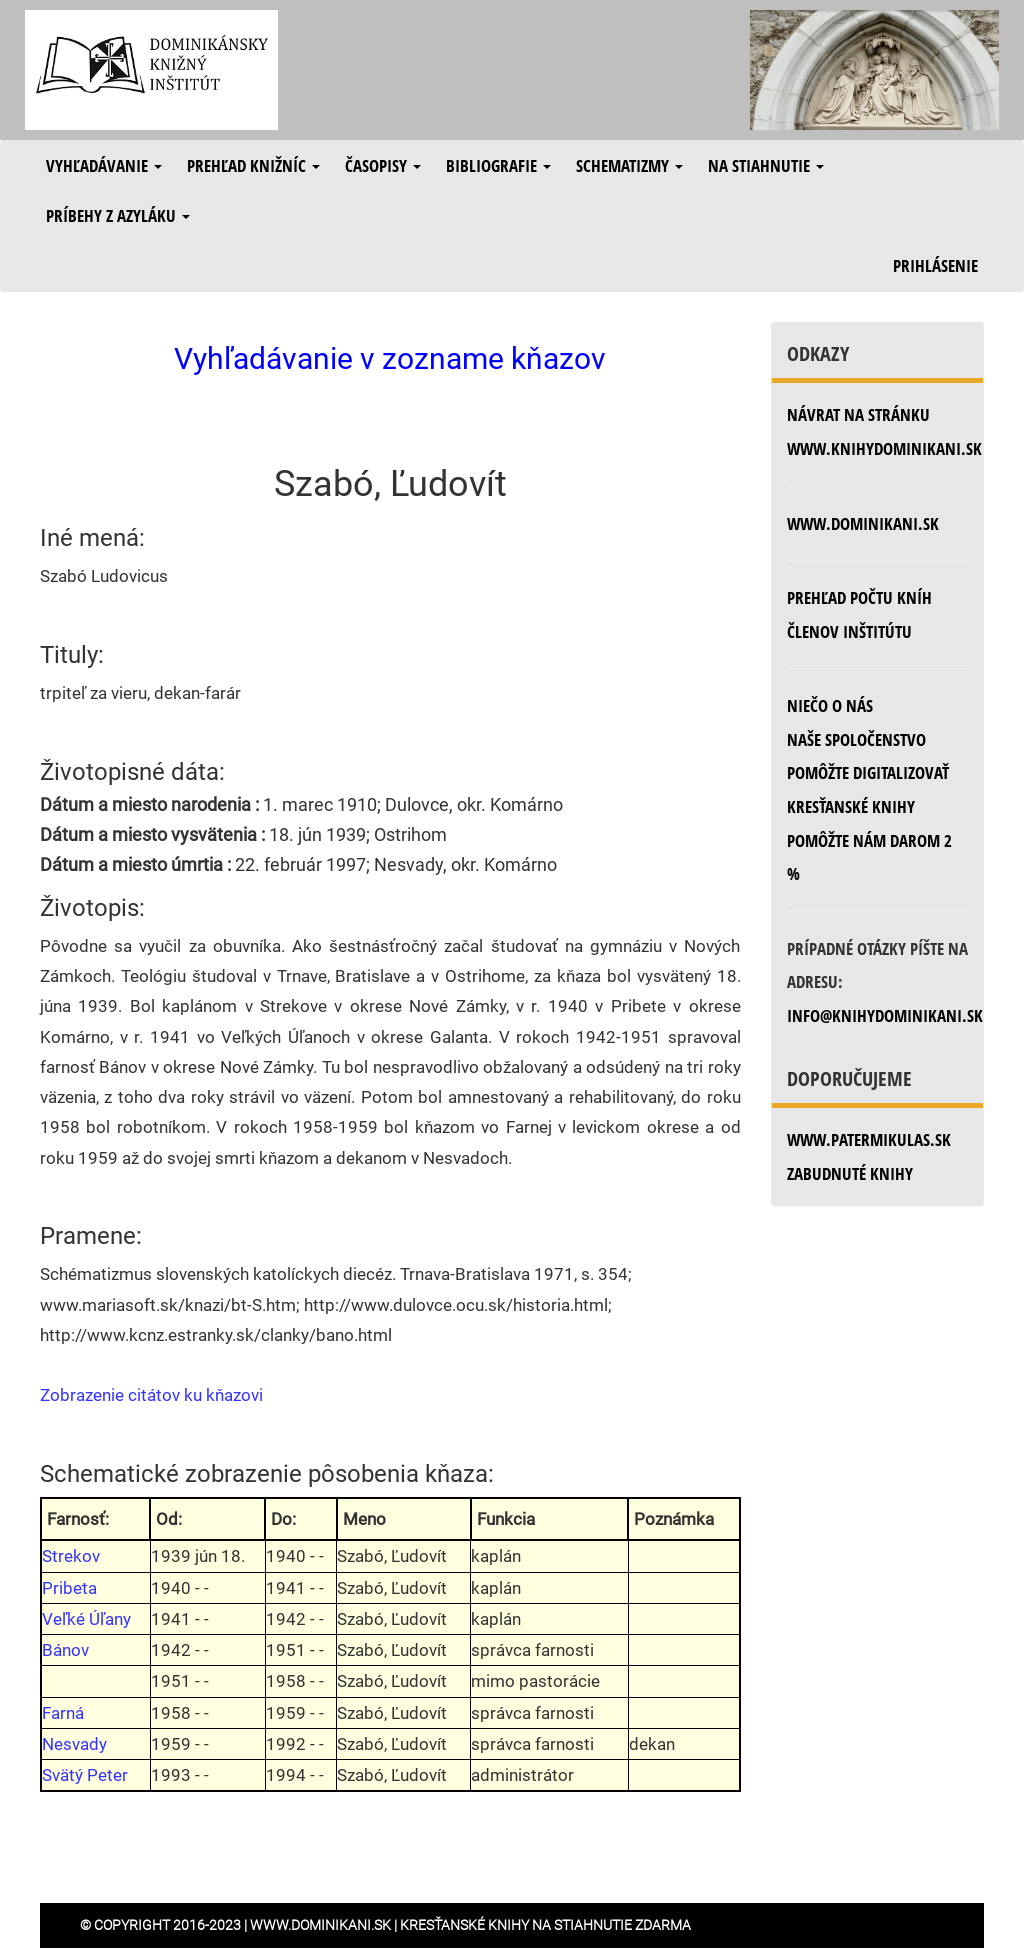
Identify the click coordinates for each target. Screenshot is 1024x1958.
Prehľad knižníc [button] (253, 165)
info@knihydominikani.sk (885, 1015)
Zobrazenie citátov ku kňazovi (151, 1395)
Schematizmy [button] (629, 165)
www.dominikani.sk (863, 523)
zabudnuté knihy (850, 1173)
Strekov (71, 1556)
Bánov (65, 1650)
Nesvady (74, 1744)
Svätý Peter (85, 1775)
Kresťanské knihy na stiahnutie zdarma (545, 1925)
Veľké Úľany (86, 1619)
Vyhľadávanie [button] (104, 165)
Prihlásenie (935, 265)
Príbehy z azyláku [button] (118, 215)
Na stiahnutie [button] (766, 165)
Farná (63, 1713)
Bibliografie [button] (498, 165)
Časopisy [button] (383, 165)
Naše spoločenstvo (856, 739)
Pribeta (69, 1588)
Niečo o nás (830, 705)
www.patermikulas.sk (869, 1139)
